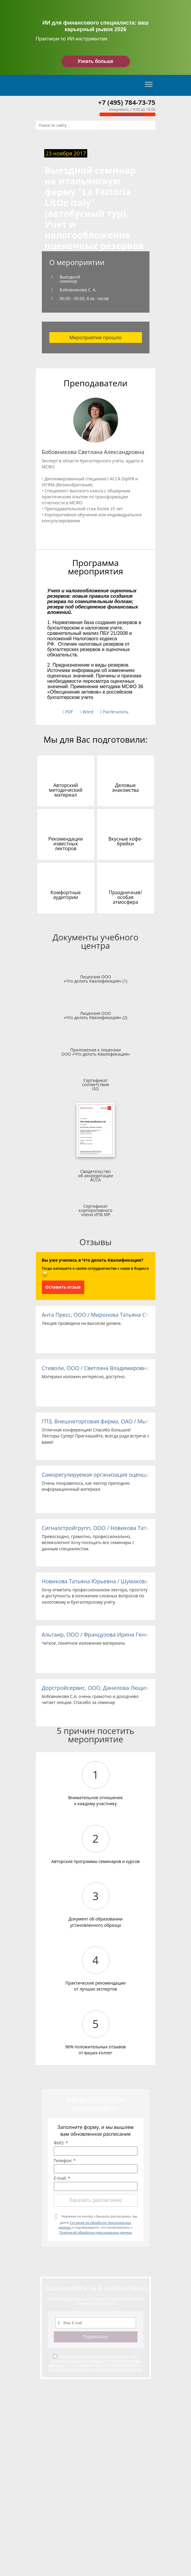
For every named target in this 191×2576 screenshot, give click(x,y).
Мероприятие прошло (95, 337)
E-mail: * (62, 2178)
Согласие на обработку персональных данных (94, 2363)
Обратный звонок (127, 114)
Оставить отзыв (63, 1287)
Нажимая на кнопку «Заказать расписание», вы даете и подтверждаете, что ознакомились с (97, 2224)
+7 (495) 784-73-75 (126, 102)
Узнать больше (95, 61)
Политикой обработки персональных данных (95, 2232)
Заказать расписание (95, 2200)
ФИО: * (61, 2143)
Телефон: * (65, 2161)
